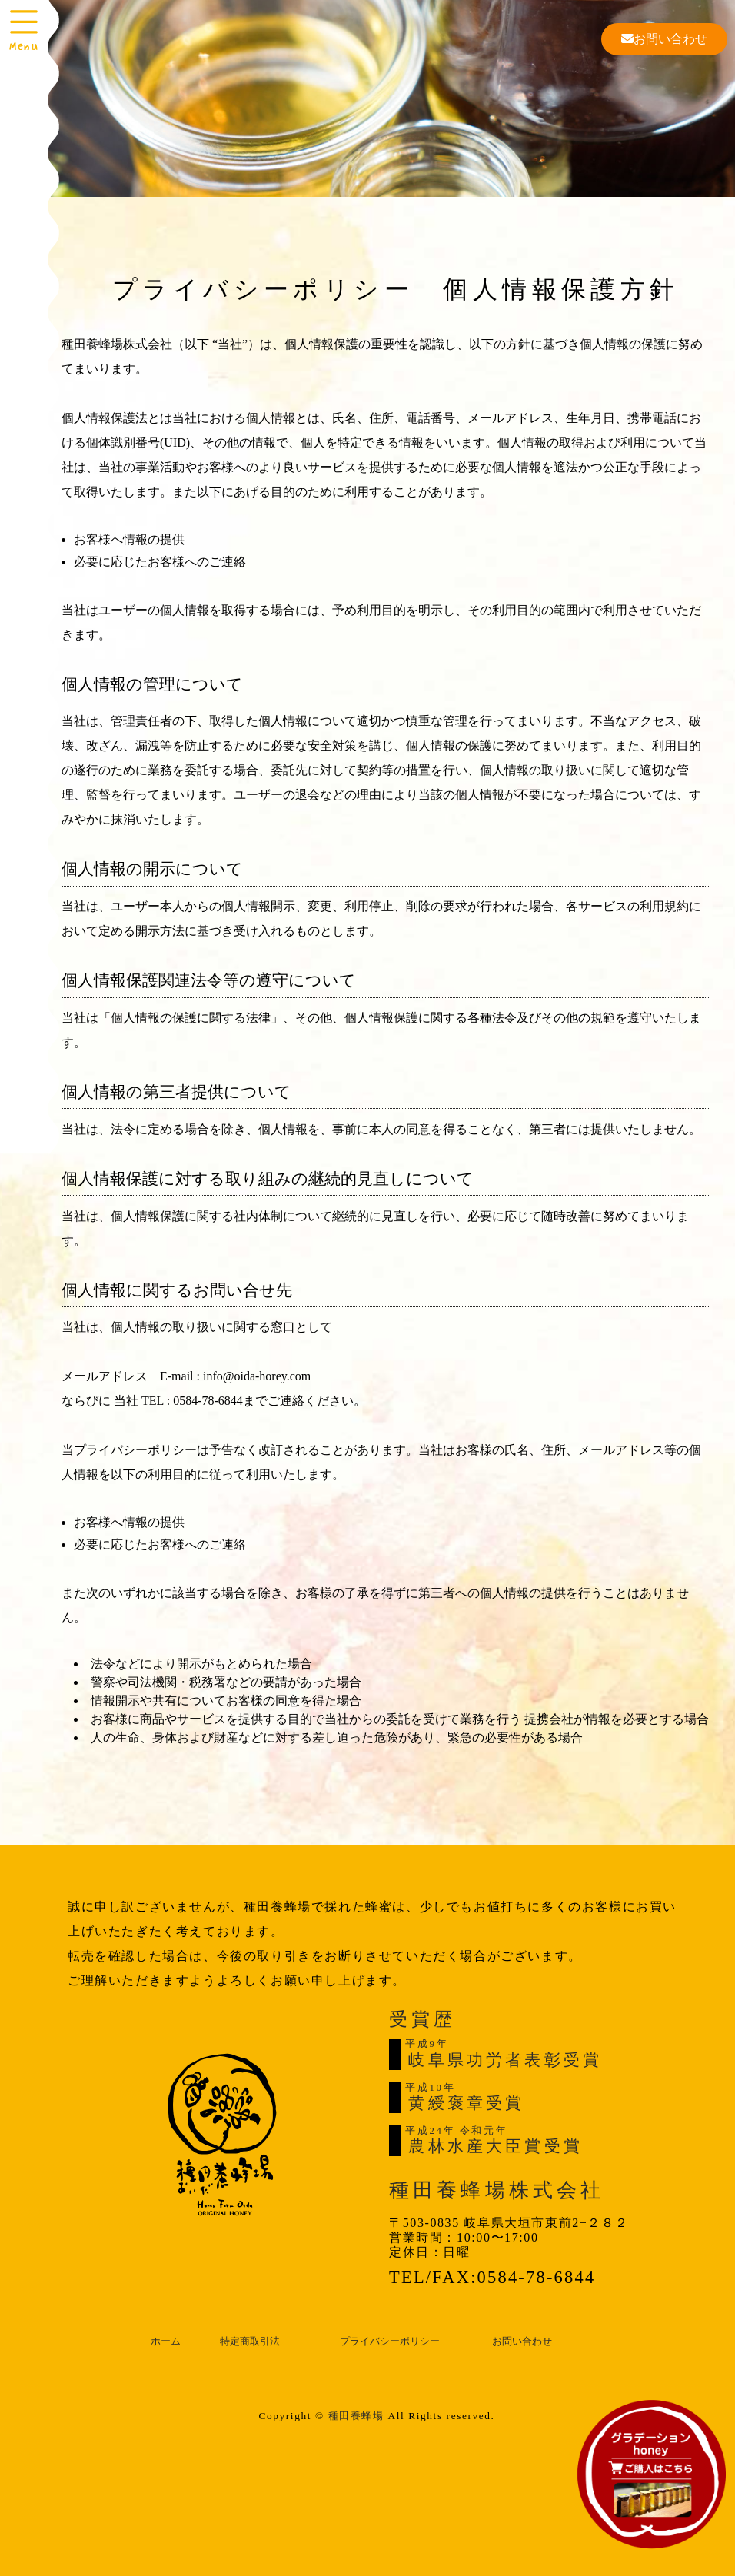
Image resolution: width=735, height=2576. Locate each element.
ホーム (166, 2341)
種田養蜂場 (356, 2415)
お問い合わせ (664, 38)
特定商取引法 (250, 2341)
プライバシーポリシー (390, 2341)
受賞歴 (422, 2019)
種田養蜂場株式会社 (496, 2190)
